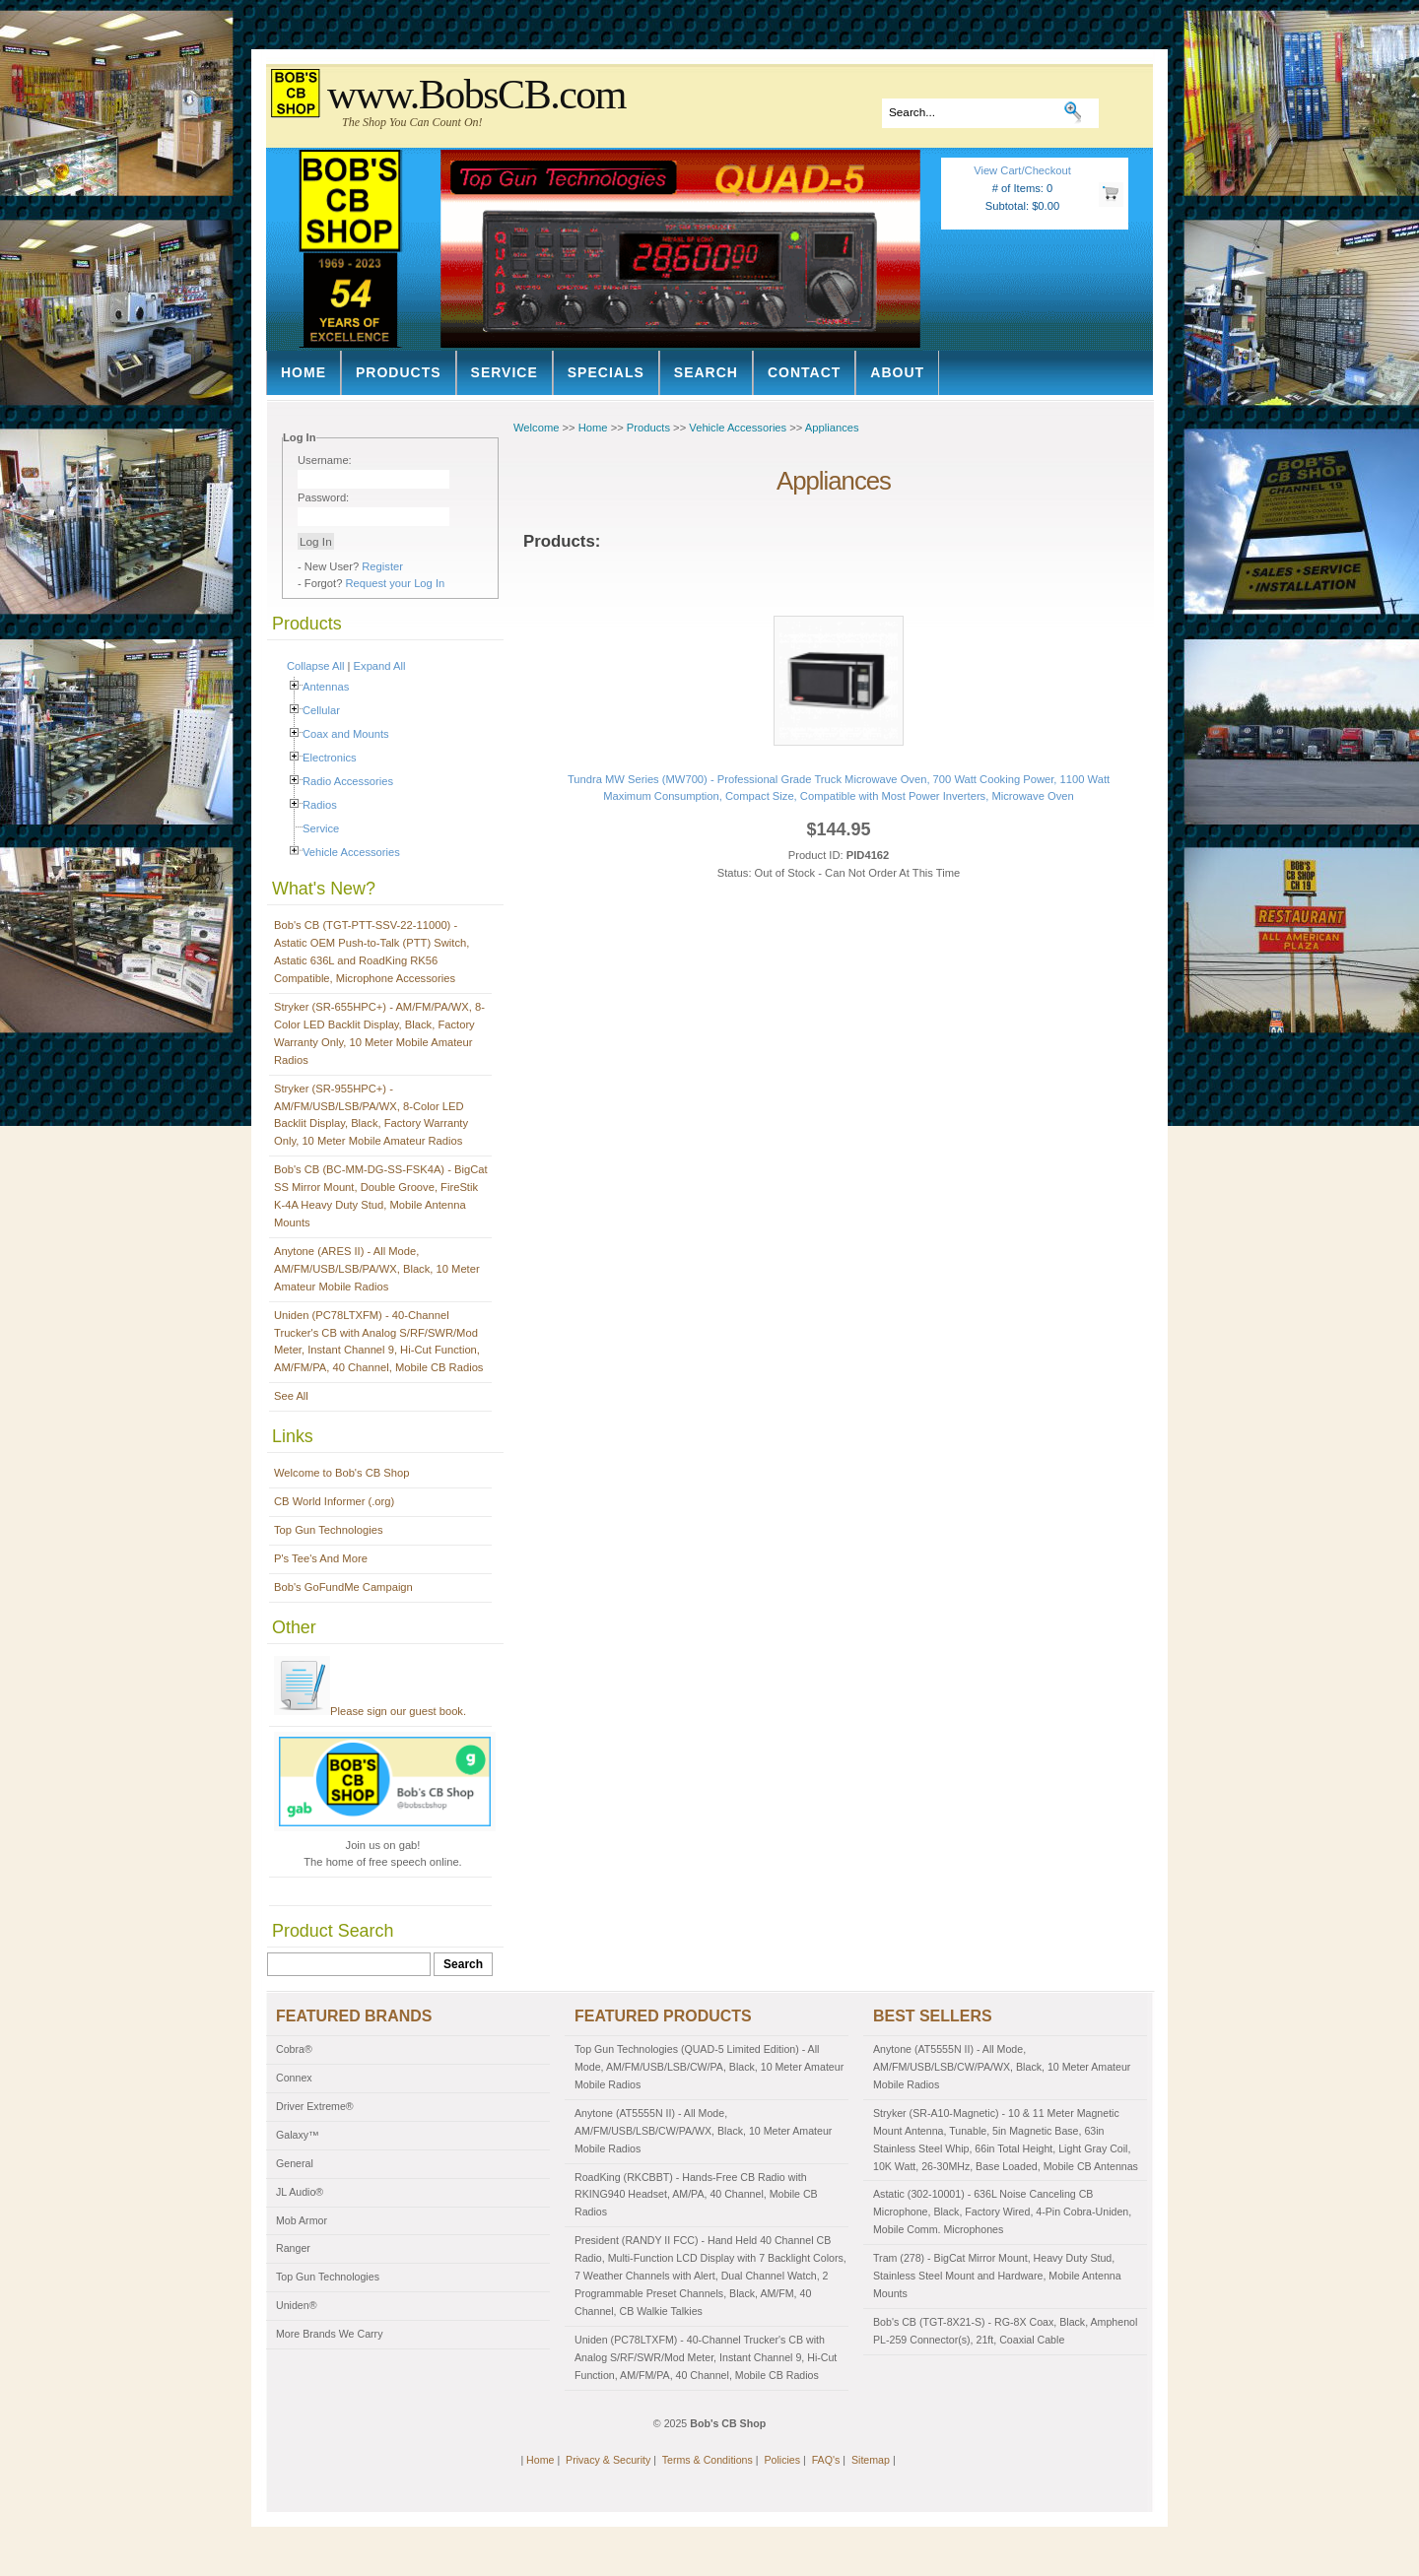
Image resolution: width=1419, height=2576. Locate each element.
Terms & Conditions (707, 2460)
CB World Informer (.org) (334, 1501)
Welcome (536, 427)
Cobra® (294, 2049)
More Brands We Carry (329, 2334)
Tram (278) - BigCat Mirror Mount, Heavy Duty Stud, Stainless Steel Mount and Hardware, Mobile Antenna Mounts (997, 2275)
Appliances (832, 427)
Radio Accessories (348, 781)
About (897, 372)
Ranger (293, 2248)
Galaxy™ (297, 2135)
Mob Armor (301, 2220)
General (294, 2163)
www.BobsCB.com (476, 94)
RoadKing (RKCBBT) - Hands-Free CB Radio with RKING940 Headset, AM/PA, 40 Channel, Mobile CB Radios (696, 2194)
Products (398, 372)
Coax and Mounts (346, 734)
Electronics (330, 757)
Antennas (326, 687)
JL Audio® (299, 2192)
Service (504, 372)
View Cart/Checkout (1022, 170)
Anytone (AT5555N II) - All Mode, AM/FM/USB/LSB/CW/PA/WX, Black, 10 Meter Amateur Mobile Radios (703, 2130)
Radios (320, 805)
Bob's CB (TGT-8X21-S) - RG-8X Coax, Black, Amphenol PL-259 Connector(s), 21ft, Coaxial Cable (1005, 2330)
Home (303, 372)
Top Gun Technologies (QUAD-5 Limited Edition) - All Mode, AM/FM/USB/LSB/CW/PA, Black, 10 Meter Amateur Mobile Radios (709, 2066)
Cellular (321, 710)
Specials (606, 372)
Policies (782, 2460)
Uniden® (296, 2305)
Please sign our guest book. (370, 1711)
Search (706, 372)
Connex (294, 2077)
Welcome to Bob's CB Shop (342, 1473)
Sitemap (870, 2460)
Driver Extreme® (315, 2106)
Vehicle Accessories (351, 852)
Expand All (380, 666)
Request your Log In (395, 583)
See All (291, 1396)
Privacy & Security (608, 2460)
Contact (804, 372)
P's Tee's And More (321, 1558)
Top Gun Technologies (328, 1530)
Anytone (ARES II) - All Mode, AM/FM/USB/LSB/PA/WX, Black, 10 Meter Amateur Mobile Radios (377, 1268)
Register (382, 566)
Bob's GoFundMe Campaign (343, 1587)
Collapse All (315, 666)
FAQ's (826, 2460)
